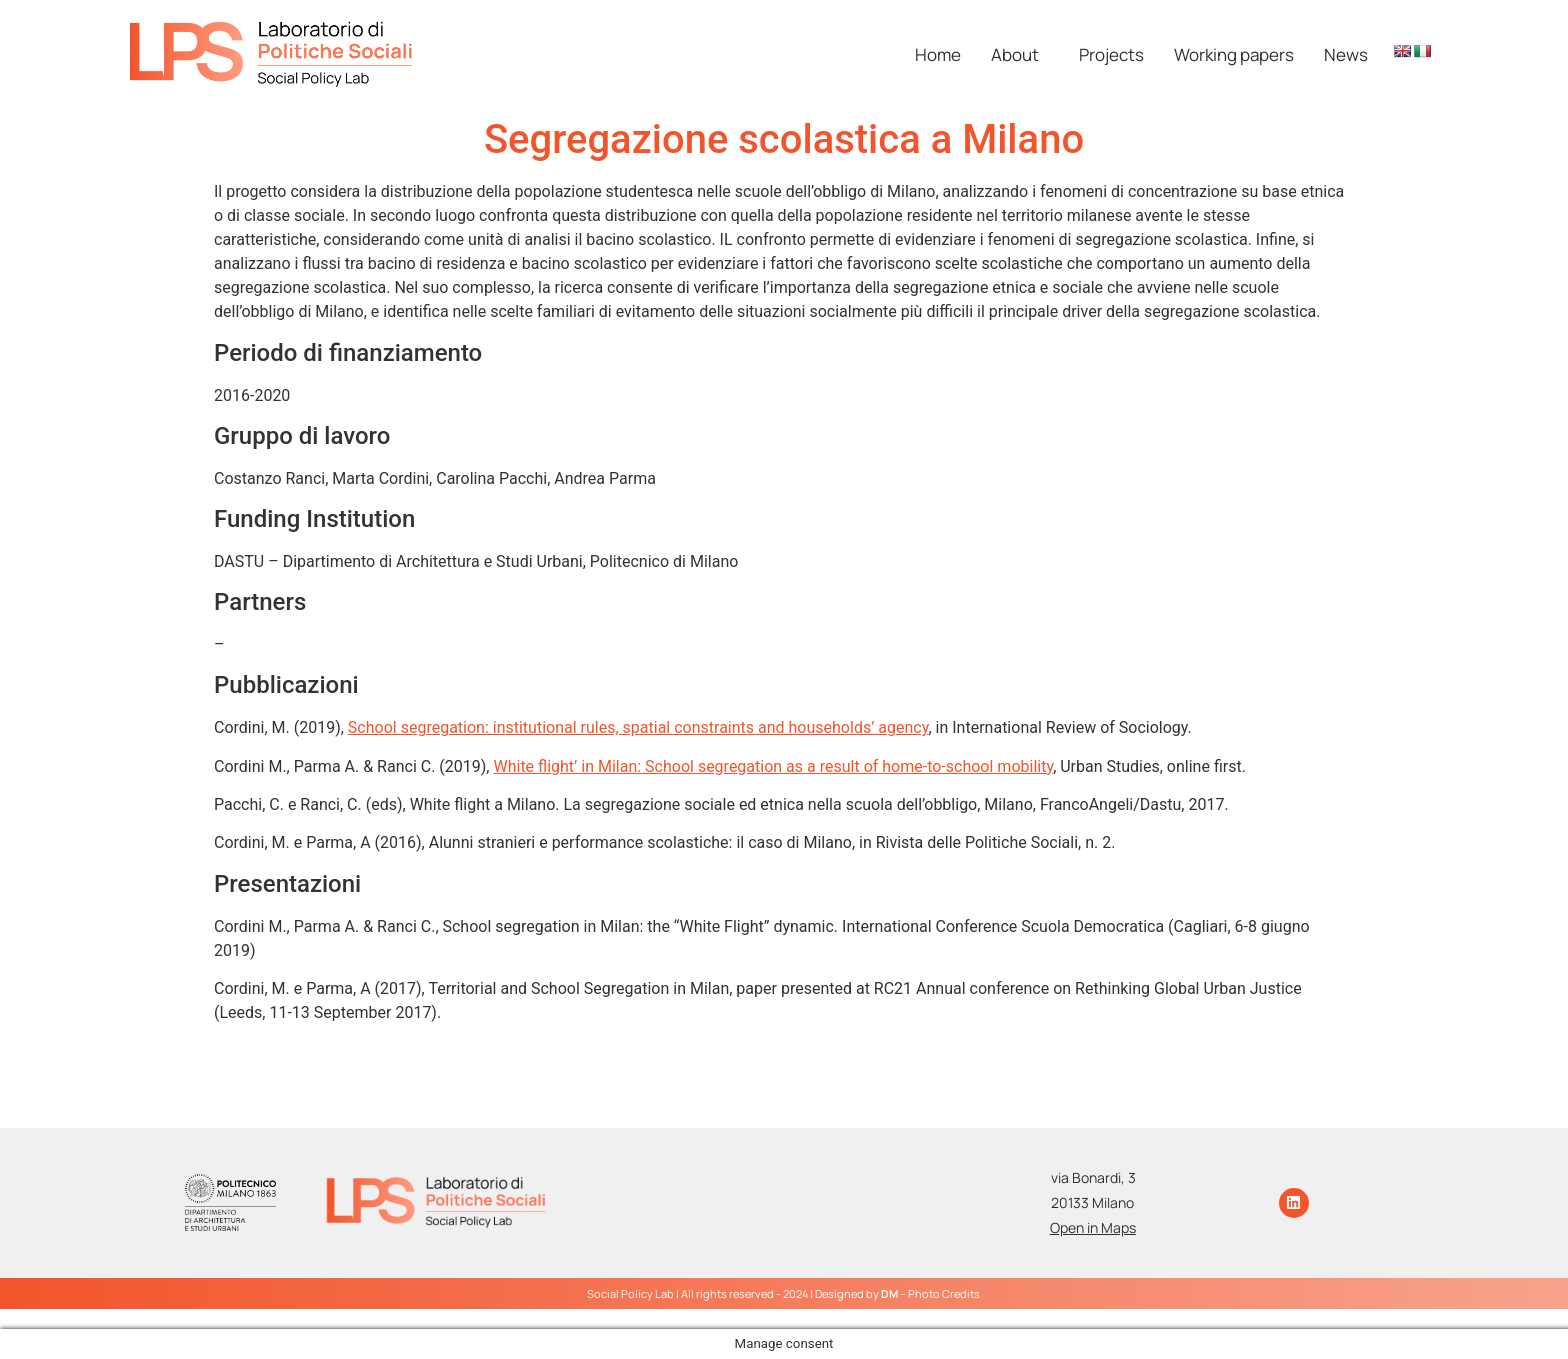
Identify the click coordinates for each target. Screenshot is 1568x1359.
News (1346, 54)
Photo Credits (944, 1293)
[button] (1020, 54)
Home (938, 54)
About (1015, 54)
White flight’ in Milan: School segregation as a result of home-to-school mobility (773, 766)
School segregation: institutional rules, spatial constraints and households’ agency (638, 727)
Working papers (1234, 54)
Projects (1111, 54)
